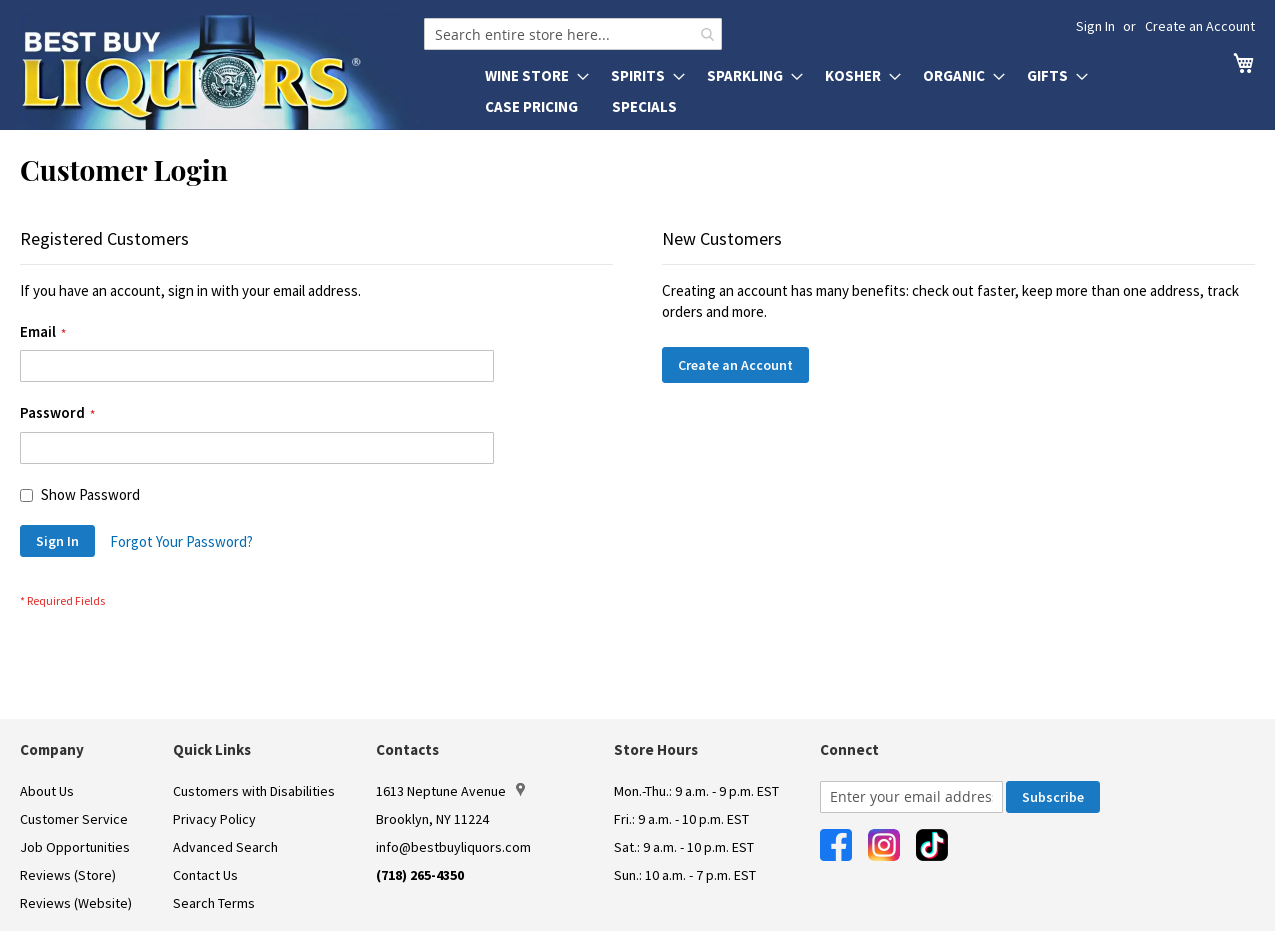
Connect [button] (849, 749)
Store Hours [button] (656, 749)
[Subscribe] (1053, 797)
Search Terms (214, 903)
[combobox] (573, 34)
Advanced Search (225, 847)
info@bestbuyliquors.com (453, 847)
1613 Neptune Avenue (450, 791)
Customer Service (74, 819)
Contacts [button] (407, 749)
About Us (47, 791)
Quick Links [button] (212, 749)
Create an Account (1200, 26)
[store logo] (222, 72)
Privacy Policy (214, 819)
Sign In (1095, 26)
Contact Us (205, 875)
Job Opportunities (75, 847)
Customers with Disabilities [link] (254, 791)
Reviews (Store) (68, 875)
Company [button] (52, 749)
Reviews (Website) (76, 903)
